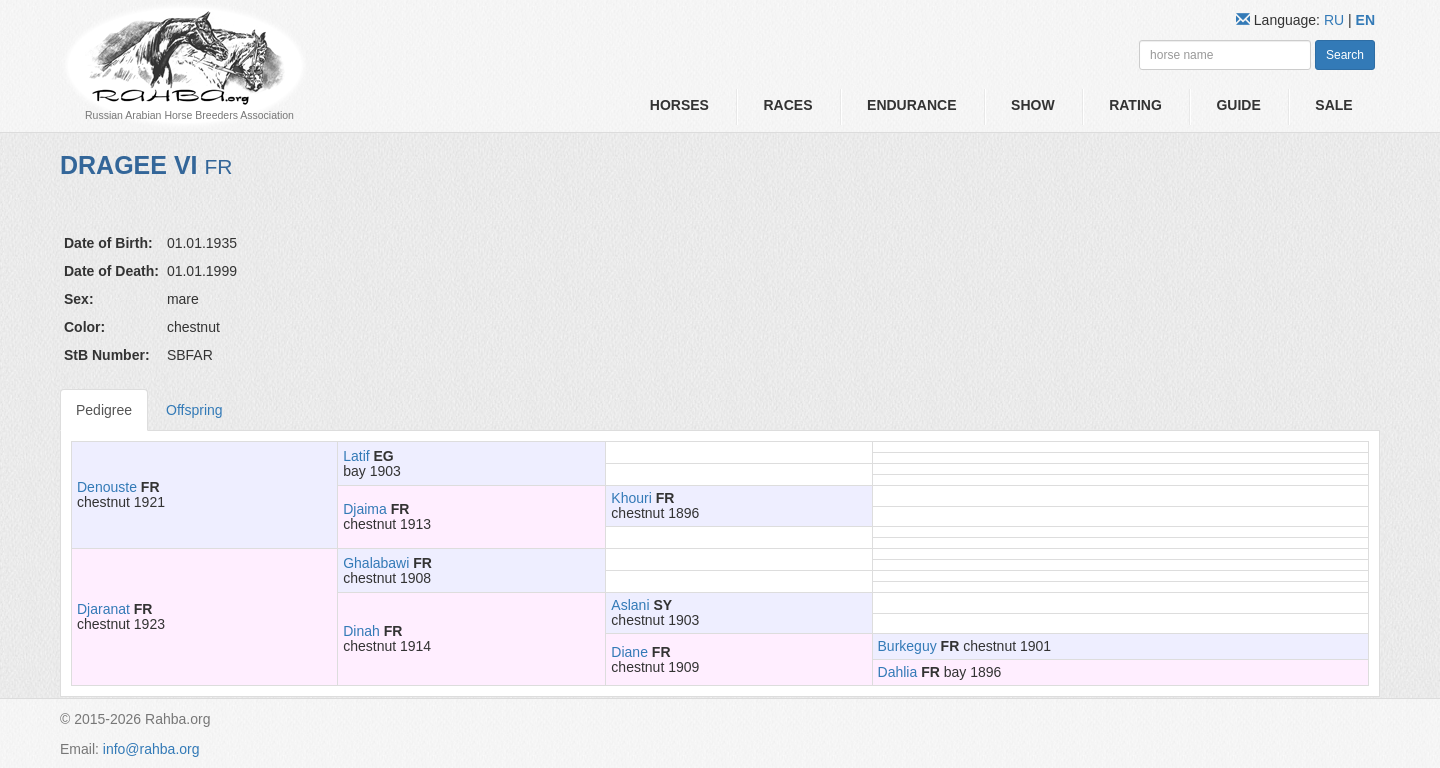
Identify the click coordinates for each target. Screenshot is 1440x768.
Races (787, 105)
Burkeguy (907, 646)
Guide (1238, 105)
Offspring (194, 410)
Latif (356, 456)
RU (1336, 20)
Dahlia (898, 672)
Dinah (361, 631)
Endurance (911, 105)
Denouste (107, 487)
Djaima (365, 509)
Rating (1135, 105)
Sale (1333, 105)
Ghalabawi (376, 563)
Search (1345, 55)
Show (1033, 105)
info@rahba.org (151, 749)
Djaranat (103, 609)
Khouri (631, 498)
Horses (679, 105)
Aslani (630, 605)
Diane (629, 652)
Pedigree (104, 410)
